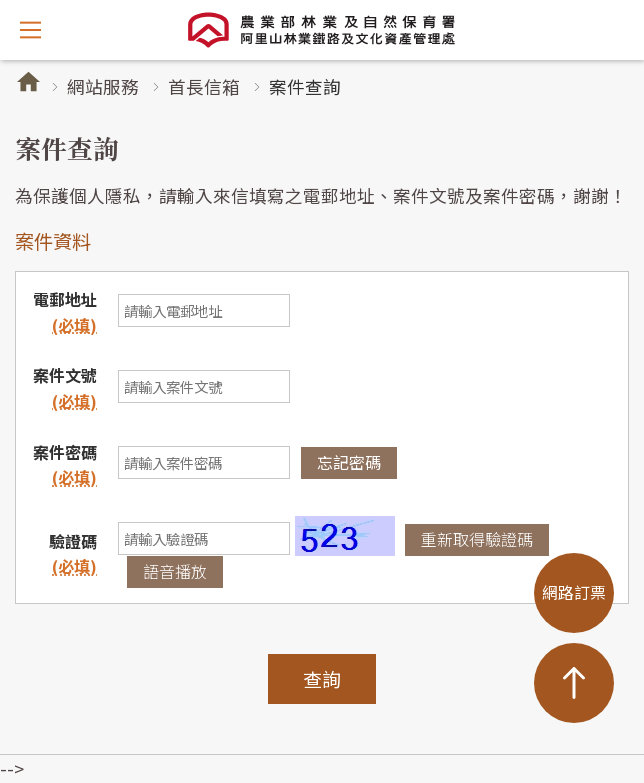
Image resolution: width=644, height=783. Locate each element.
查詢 (322, 678)
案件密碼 (65, 452)
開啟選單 (30, 30)
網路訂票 (574, 592)
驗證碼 (73, 541)
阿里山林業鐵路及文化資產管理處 (322, 30)
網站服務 (103, 86)
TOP (574, 683)
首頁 (28, 81)
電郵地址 (65, 312)
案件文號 (65, 388)
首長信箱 (204, 86)
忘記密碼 (349, 462)
